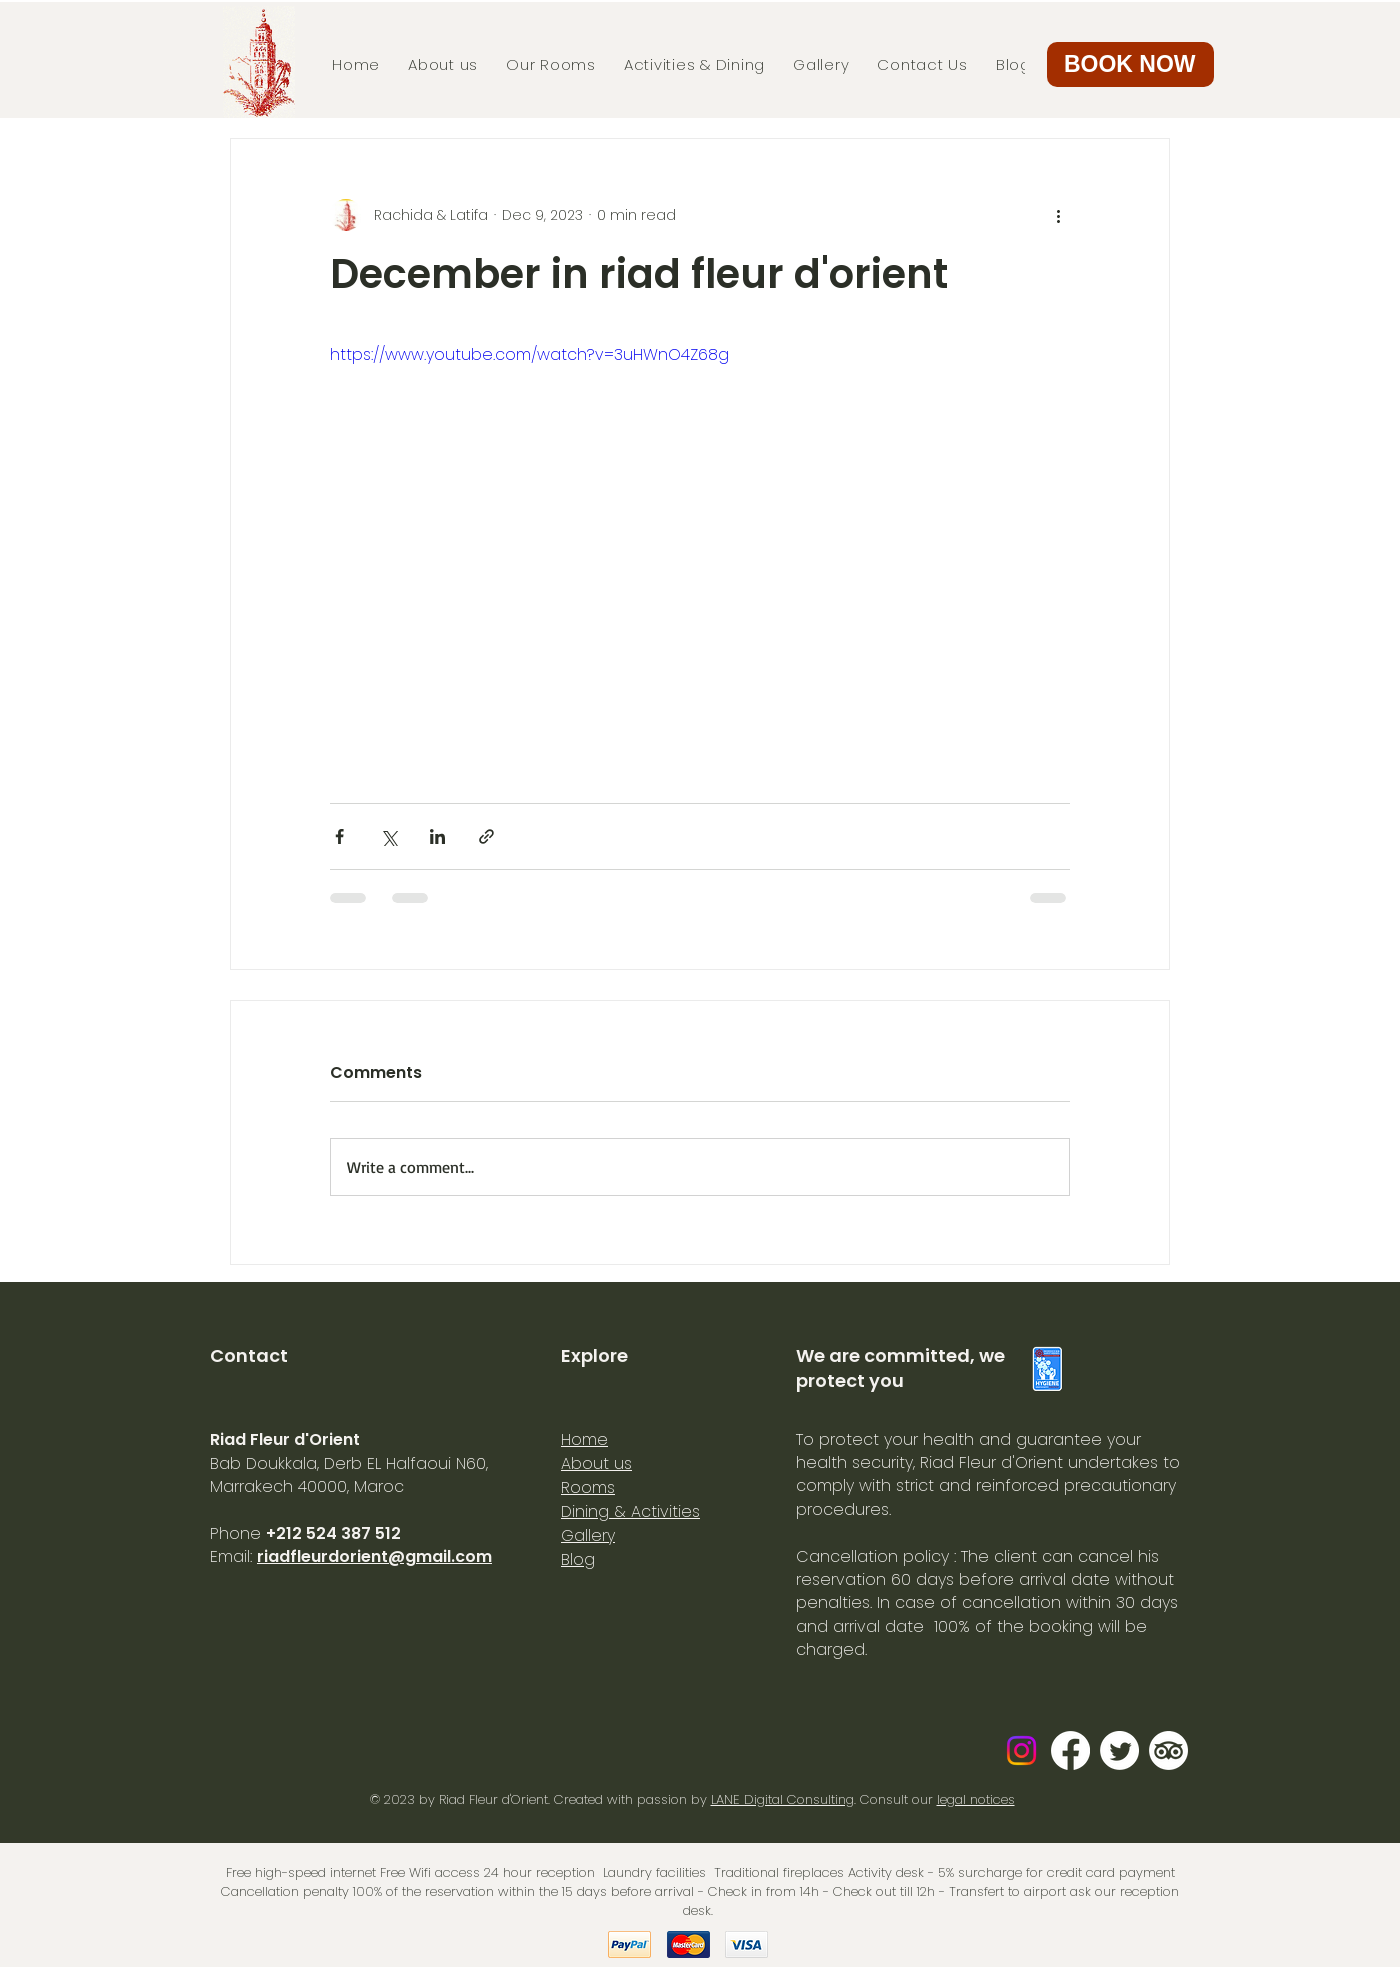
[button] (1130, 64)
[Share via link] (486, 836)
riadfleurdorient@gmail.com (374, 1556)
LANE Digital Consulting (782, 1799)
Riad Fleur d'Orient (493, 1799)
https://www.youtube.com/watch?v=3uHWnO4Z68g (529, 354)
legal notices (976, 1799)
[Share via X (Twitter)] (388, 836)
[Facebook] (1070, 1750)
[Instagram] (1021, 1750)
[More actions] (1058, 215)
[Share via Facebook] (339, 836)
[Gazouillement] (1119, 1750)
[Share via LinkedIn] (437, 836)
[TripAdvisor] (1168, 1750)
